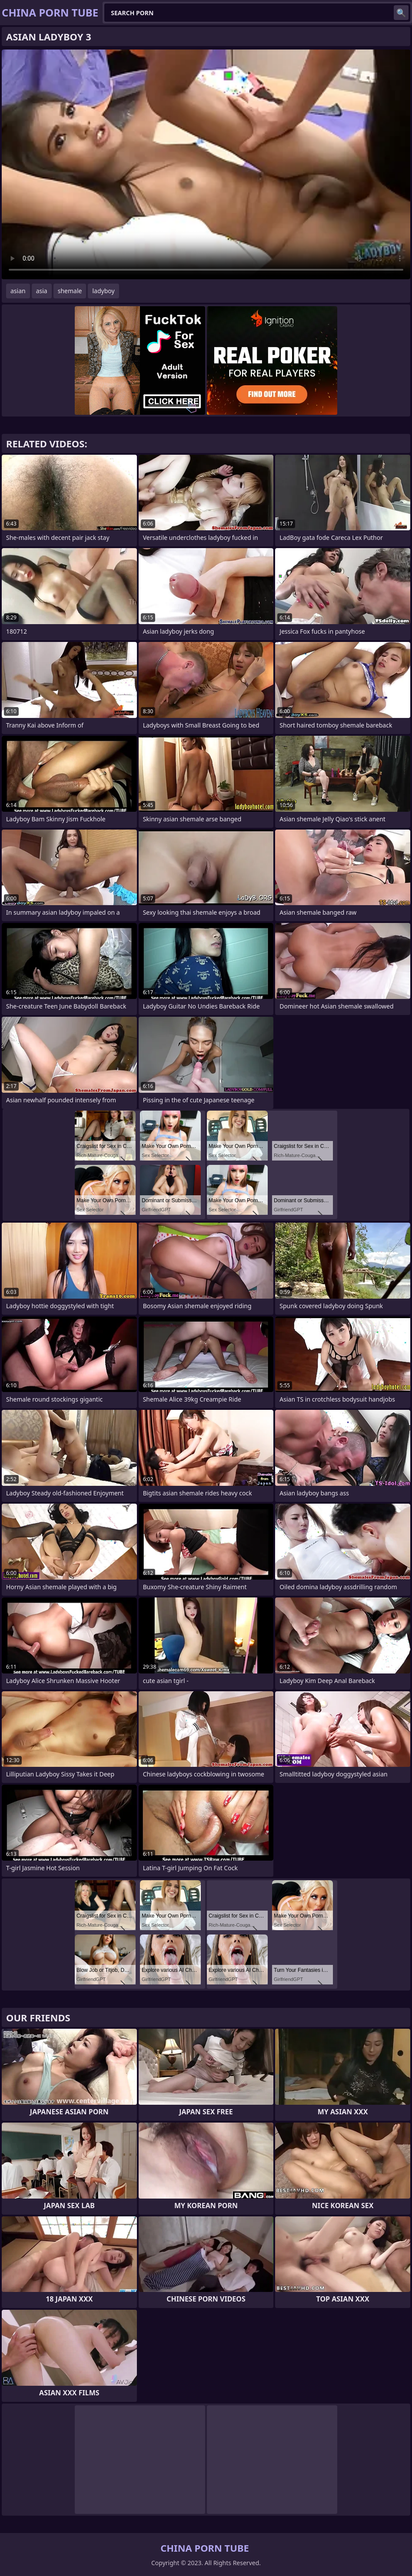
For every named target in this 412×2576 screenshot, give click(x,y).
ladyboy (103, 291)
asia (41, 291)
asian (18, 291)
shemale (70, 291)
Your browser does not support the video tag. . (206, 164)
